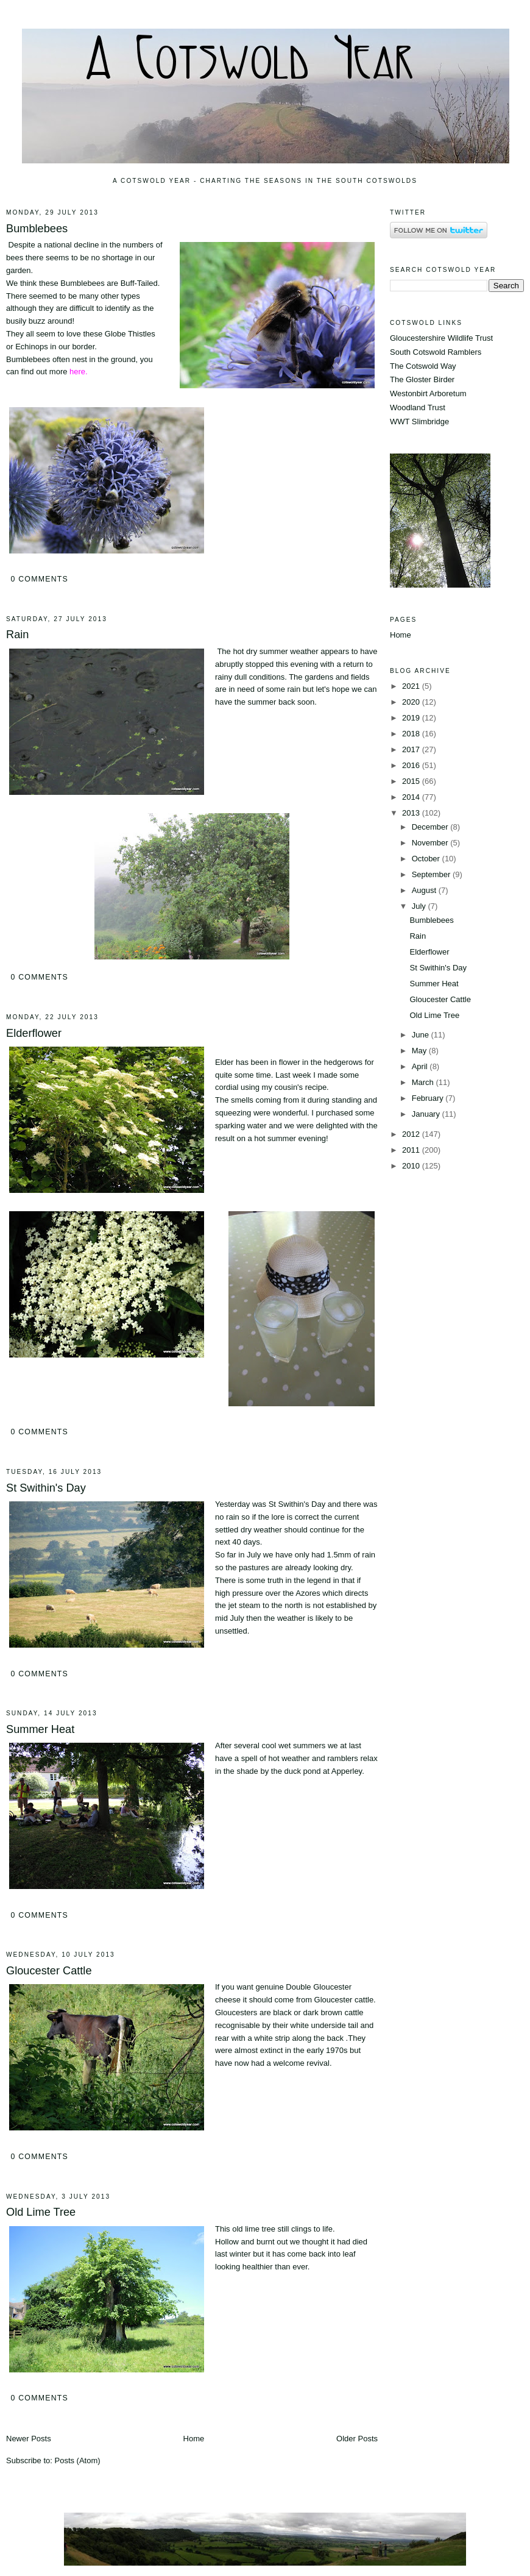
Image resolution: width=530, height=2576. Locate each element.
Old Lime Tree (41, 2212)
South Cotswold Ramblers (435, 352)
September (432, 874)
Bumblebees (37, 228)
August (425, 890)
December (431, 826)
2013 (412, 812)
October (427, 858)
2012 (412, 1134)
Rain (17, 634)
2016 (412, 765)
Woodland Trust (417, 407)
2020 (412, 701)
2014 (412, 797)
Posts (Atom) (78, 2460)
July (420, 906)
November (431, 842)
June (421, 1034)
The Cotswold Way (423, 366)
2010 (412, 1165)
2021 (412, 686)
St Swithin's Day (46, 1488)
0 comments (39, 579)
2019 (412, 717)
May (420, 1050)
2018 (412, 733)
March (424, 1082)
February (429, 1098)
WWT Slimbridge (419, 421)
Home (194, 2438)
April (421, 1066)
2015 (412, 781)
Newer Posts (28, 2438)
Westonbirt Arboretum (428, 393)
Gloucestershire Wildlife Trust (441, 338)
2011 (412, 1150)
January (427, 1114)
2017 (412, 749)
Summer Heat (40, 1729)
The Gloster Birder (422, 379)
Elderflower (34, 1033)
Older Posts (357, 2438)
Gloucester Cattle (49, 1971)
